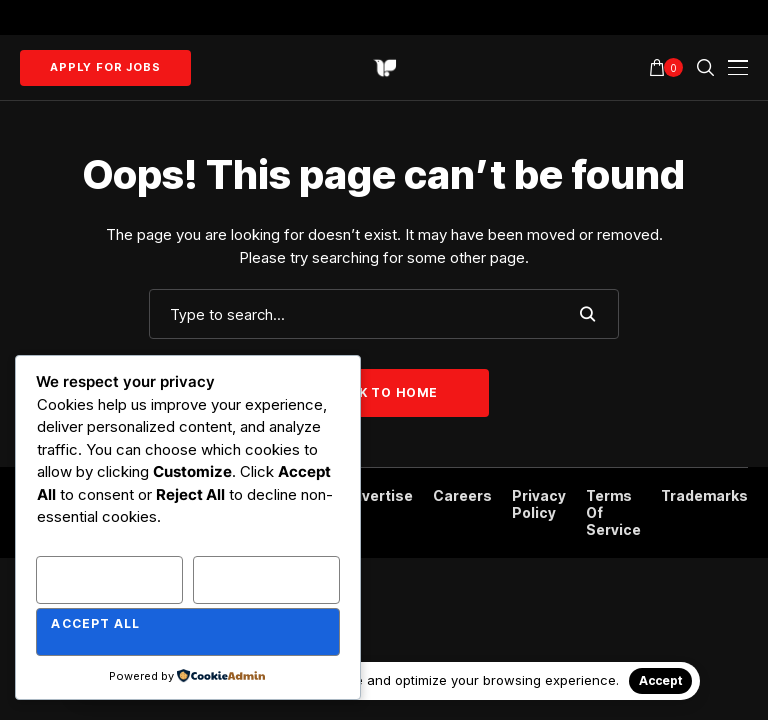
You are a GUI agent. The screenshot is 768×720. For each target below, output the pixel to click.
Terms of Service (613, 513)
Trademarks (704, 496)
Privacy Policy (539, 504)
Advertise (378, 496)
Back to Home (383, 392)
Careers (462, 496)
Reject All (252, 571)
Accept (660, 680)
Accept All (95, 623)
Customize (94, 571)
